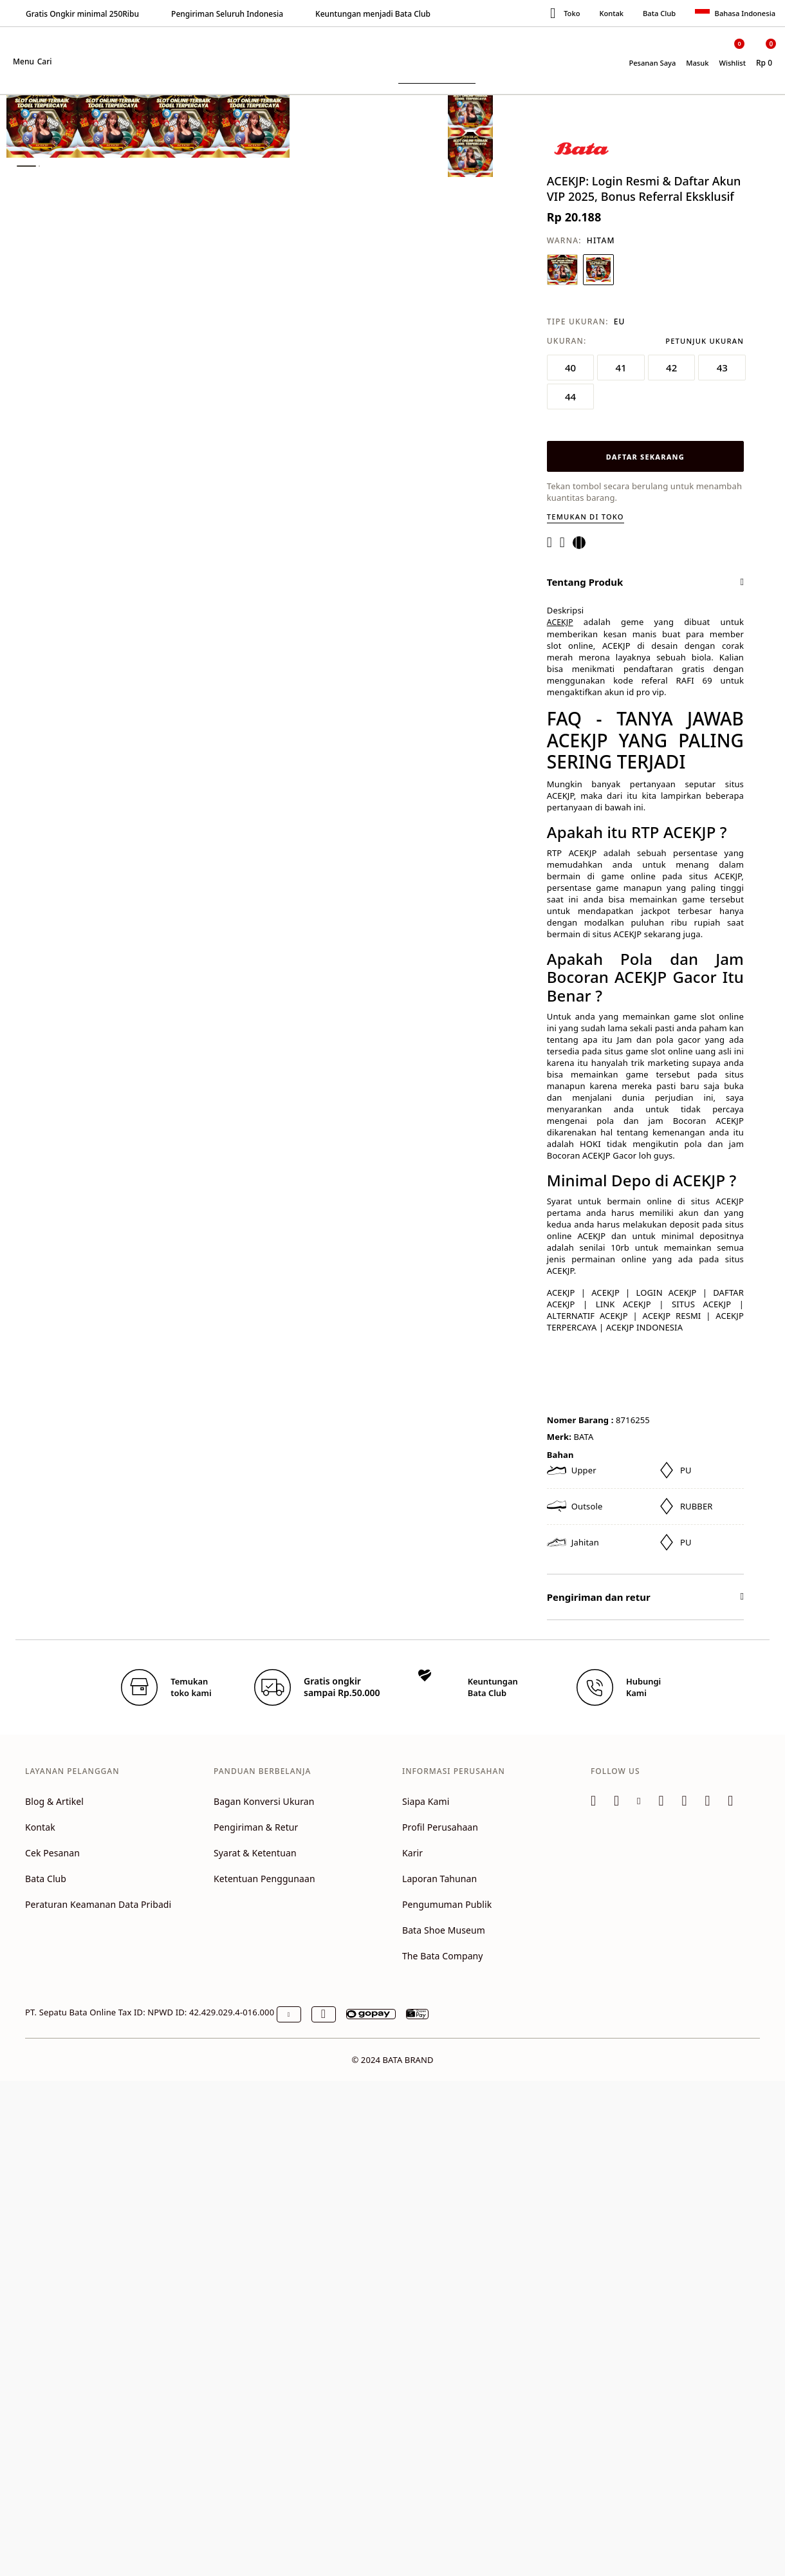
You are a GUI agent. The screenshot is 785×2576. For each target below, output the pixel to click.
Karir (412, 1853)
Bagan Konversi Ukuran (264, 1801)
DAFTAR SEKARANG (645, 457)
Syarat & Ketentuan (255, 1853)
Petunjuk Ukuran (704, 341)
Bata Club (659, 13)
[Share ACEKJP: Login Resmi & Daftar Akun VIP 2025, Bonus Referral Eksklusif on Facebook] (553, 542)
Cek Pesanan (52, 1853)
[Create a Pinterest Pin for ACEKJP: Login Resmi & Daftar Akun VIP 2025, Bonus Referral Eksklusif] (566, 542)
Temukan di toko (585, 516)
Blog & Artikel (54, 1801)
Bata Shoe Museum (443, 1930)
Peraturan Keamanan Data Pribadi (98, 1904)
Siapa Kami (425, 1801)
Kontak (611, 13)
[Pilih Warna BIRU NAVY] (562, 269)
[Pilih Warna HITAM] (598, 269)
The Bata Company (442, 1956)
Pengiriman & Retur (256, 1827)
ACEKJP (560, 622)
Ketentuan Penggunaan (264, 1878)
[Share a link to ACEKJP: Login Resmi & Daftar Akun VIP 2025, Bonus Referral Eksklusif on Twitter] (583, 542)
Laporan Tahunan (439, 1878)
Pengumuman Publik (447, 1904)
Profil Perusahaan (440, 1827)
